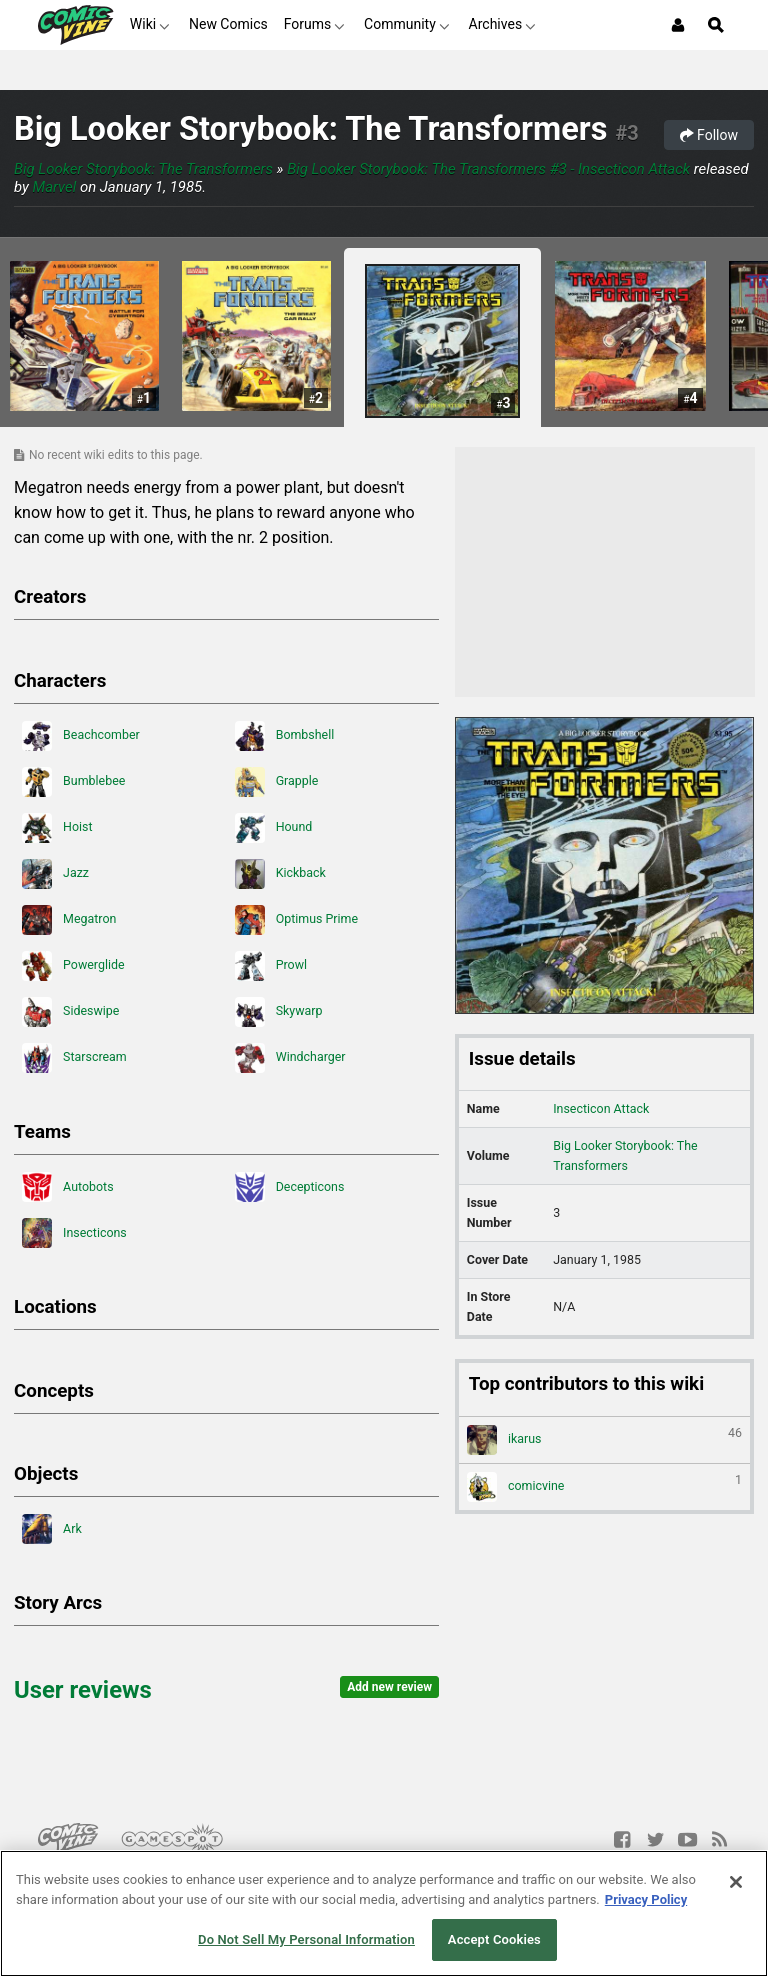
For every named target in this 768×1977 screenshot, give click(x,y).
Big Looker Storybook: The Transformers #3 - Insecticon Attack (488, 169)
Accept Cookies (494, 1939)
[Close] (736, 1882)
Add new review (389, 1687)
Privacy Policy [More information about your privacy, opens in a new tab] (646, 1899)
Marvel (55, 187)
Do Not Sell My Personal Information (306, 1939)
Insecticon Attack (601, 1108)
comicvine (604, 1487)
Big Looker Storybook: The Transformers (310, 129)
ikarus (604, 1440)
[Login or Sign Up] (678, 25)
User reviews (83, 1690)
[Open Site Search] (716, 25)
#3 (626, 133)
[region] (384, 1913)
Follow (709, 135)
